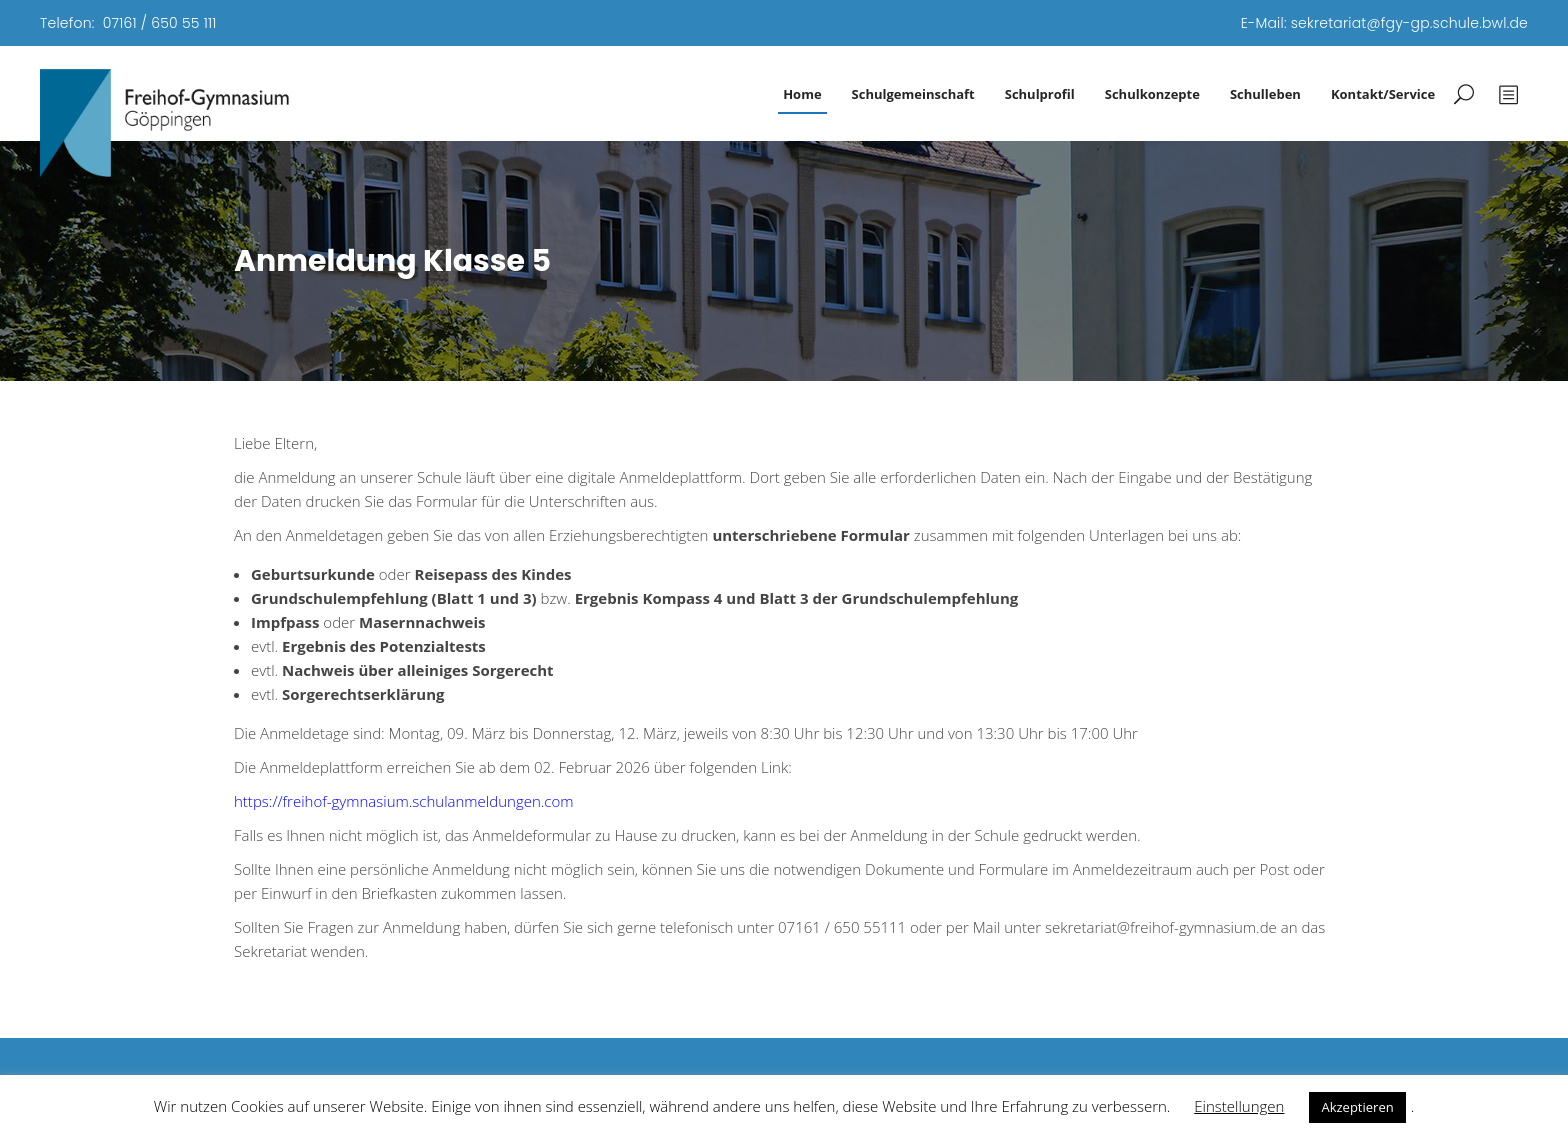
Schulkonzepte (1152, 94)
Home (802, 94)
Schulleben (1265, 94)
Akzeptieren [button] (1357, 1107)
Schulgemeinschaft (913, 94)
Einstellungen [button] (1239, 1106)
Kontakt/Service (1383, 94)
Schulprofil (1040, 94)
